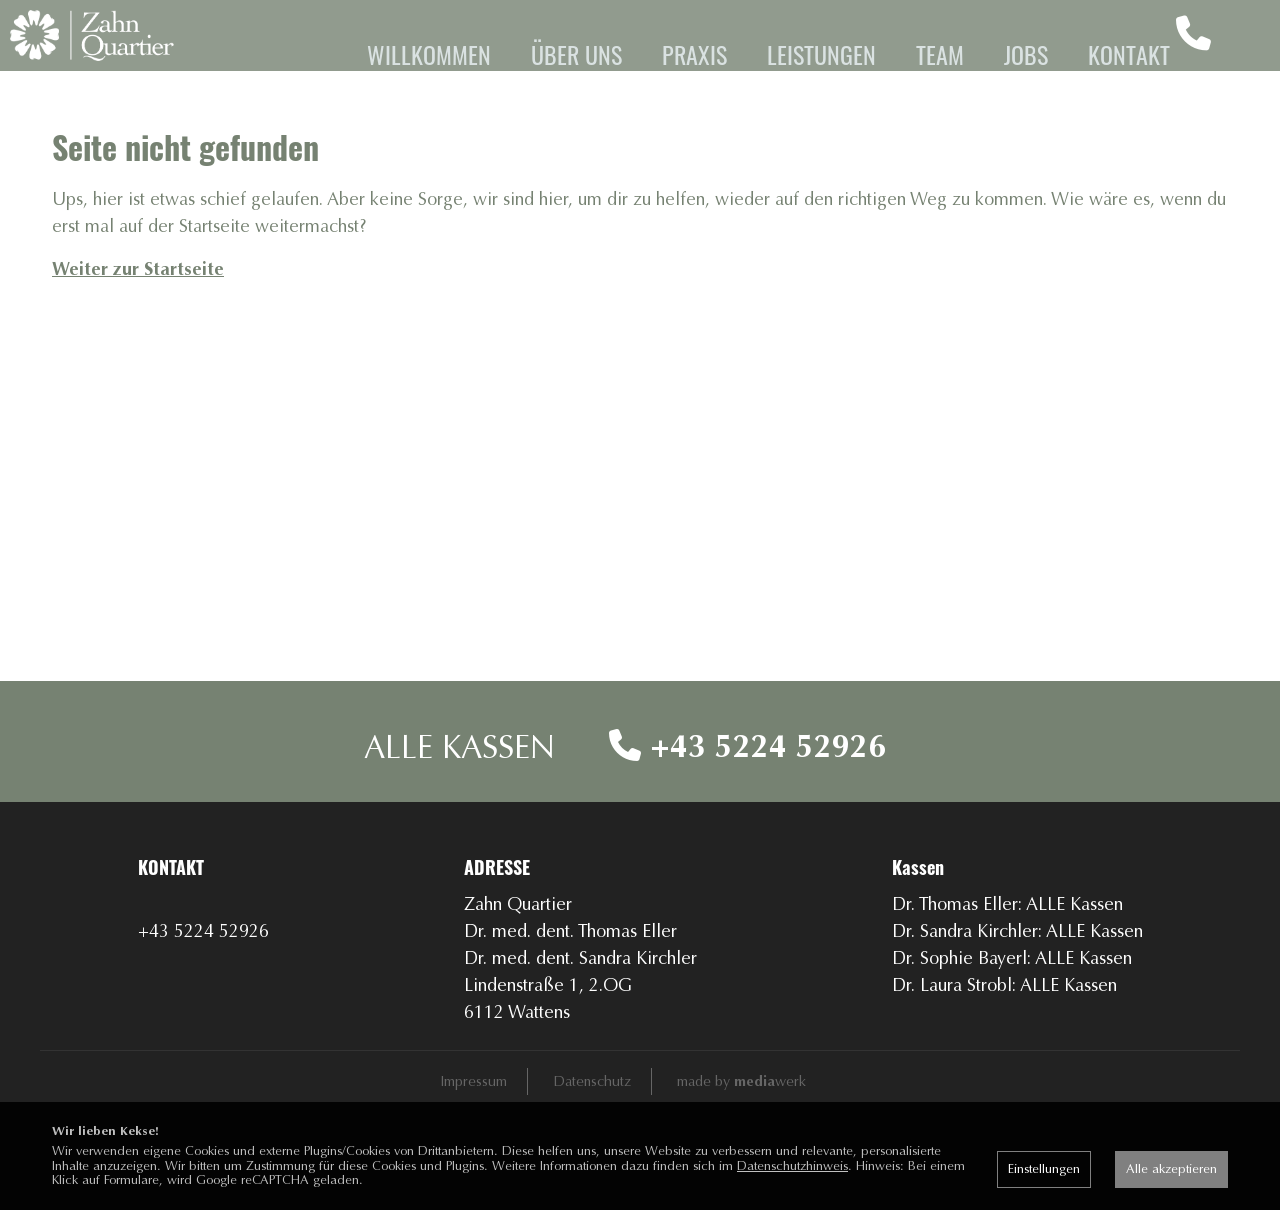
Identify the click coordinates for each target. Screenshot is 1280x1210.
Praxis (694, 54)
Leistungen (821, 54)
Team (940, 54)
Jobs (1026, 54)
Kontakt (1129, 54)
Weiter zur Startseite (138, 336)
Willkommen (429, 54)
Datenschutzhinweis (792, 1165)
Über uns (576, 54)
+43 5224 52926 (747, 814)
